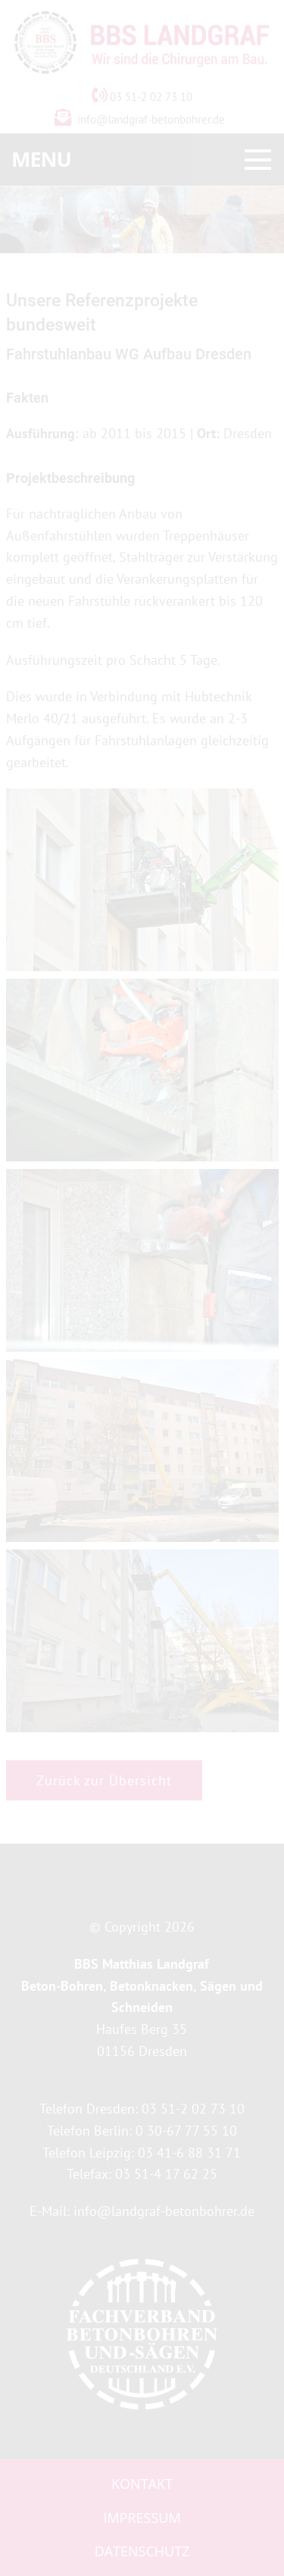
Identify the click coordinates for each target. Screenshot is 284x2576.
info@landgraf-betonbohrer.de (151, 119)
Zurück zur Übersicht (104, 1780)
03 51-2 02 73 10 (142, 96)
